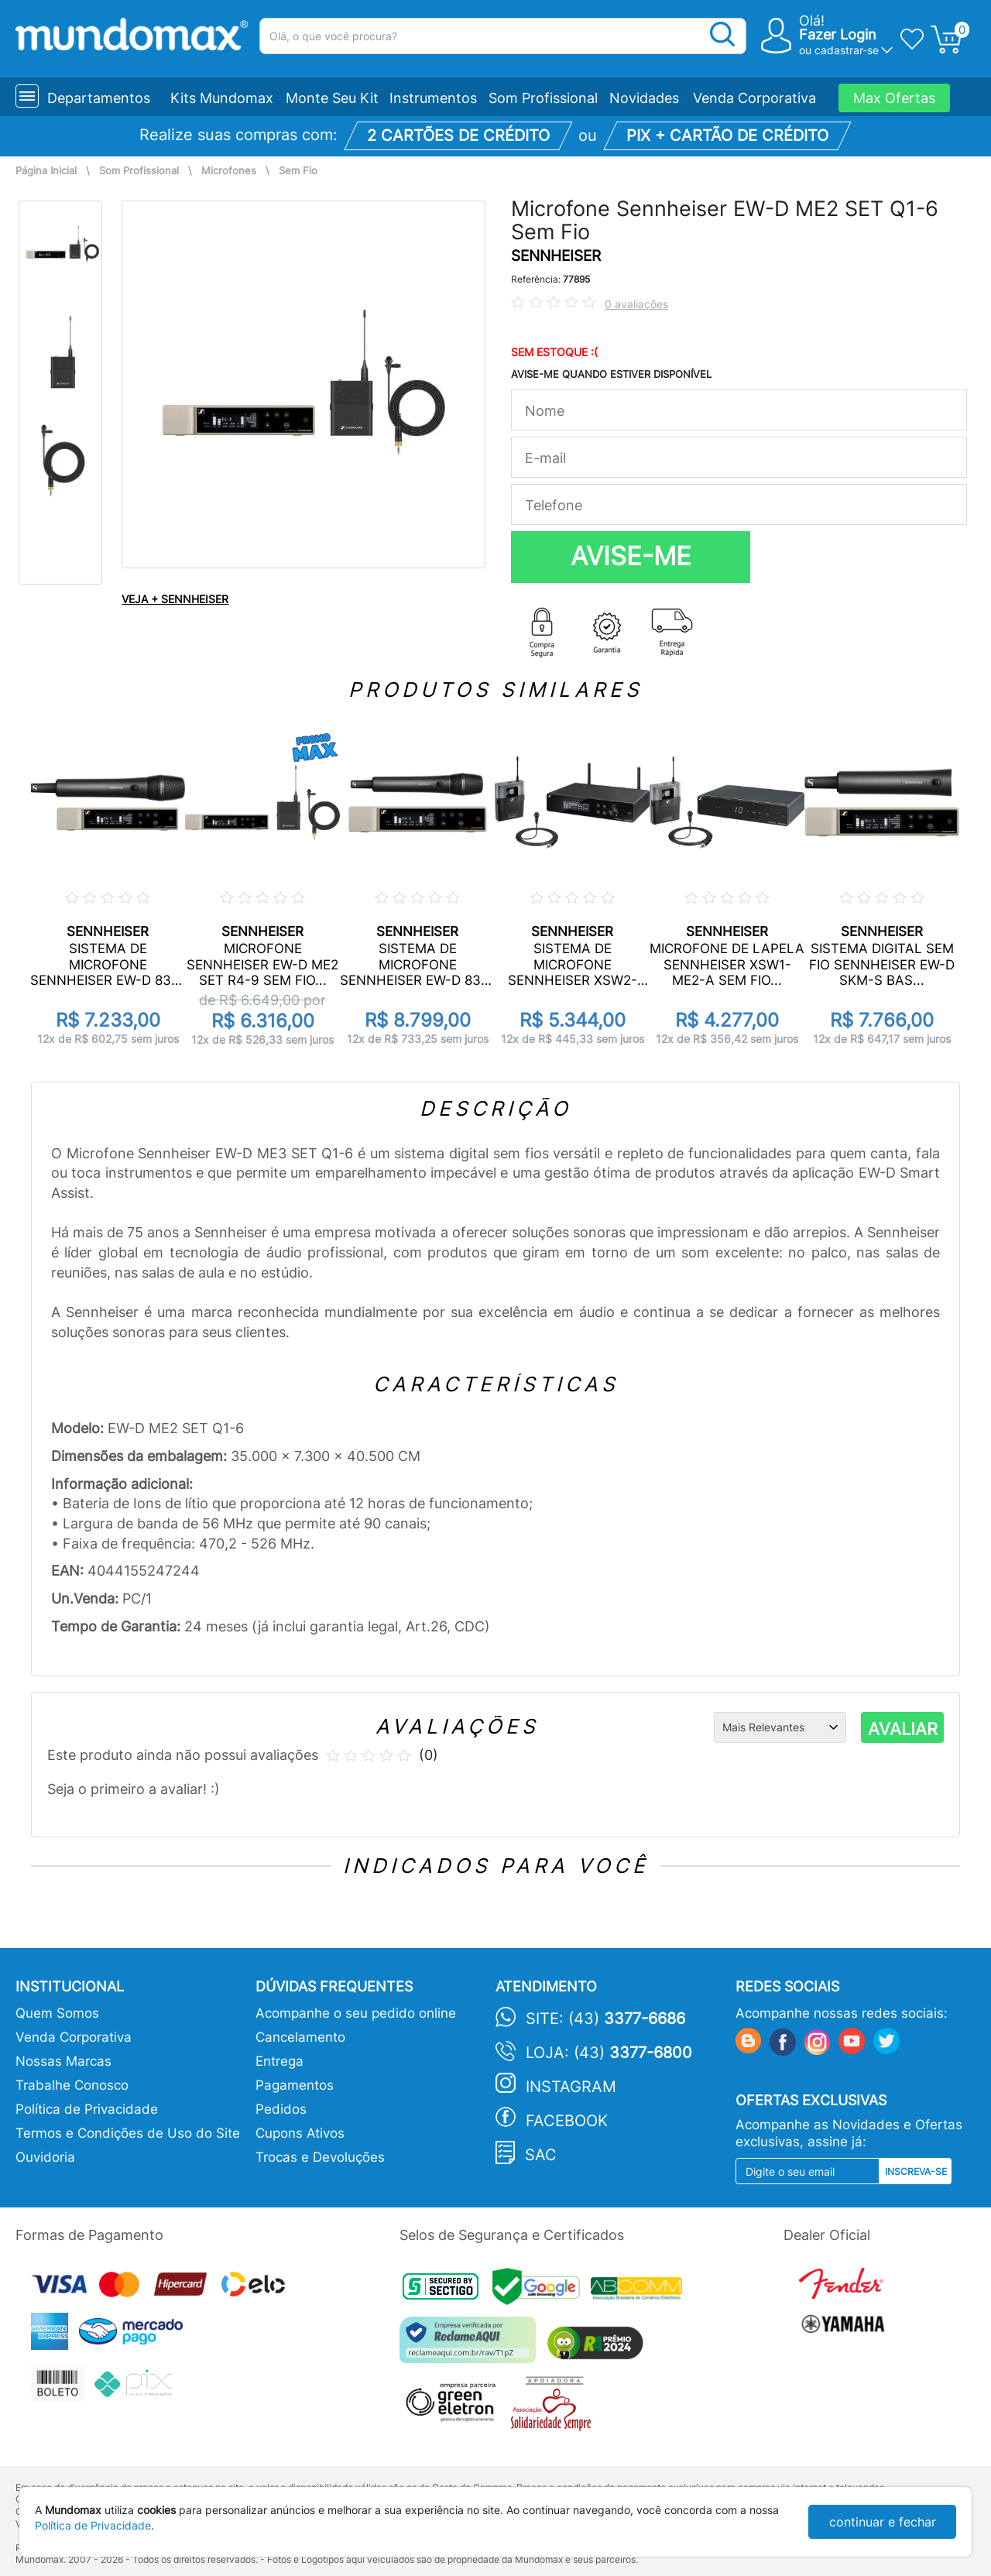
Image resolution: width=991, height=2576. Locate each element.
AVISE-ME (631, 555)
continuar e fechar (882, 2522)
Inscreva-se (916, 2171)
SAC (541, 2155)
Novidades (644, 98)
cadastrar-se (846, 50)
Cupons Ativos (300, 2133)
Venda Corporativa (754, 98)
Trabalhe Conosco (72, 2085)
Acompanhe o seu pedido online (355, 2013)
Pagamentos (294, 2085)
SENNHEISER (556, 256)
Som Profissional (543, 98)
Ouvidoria (45, 2157)
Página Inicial (46, 171)
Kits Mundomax (221, 98)
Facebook (567, 2120)
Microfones (228, 171)
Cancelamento (300, 2037)
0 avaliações (636, 303)
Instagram (571, 2086)
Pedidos (281, 2109)
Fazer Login (837, 34)
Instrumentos (433, 98)
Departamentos (98, 98)
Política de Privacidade (86, 2109)
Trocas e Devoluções (320, 2157)
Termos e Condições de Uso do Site (127, 2133)
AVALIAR (903, 1729)
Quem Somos (57, 2013)
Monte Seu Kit (332, 98)
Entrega (279, 2061)
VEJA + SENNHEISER (175, 598)
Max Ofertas (894, 98)
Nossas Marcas (63, 2061)
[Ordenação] (780, 1727)
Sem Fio (298, 171)
